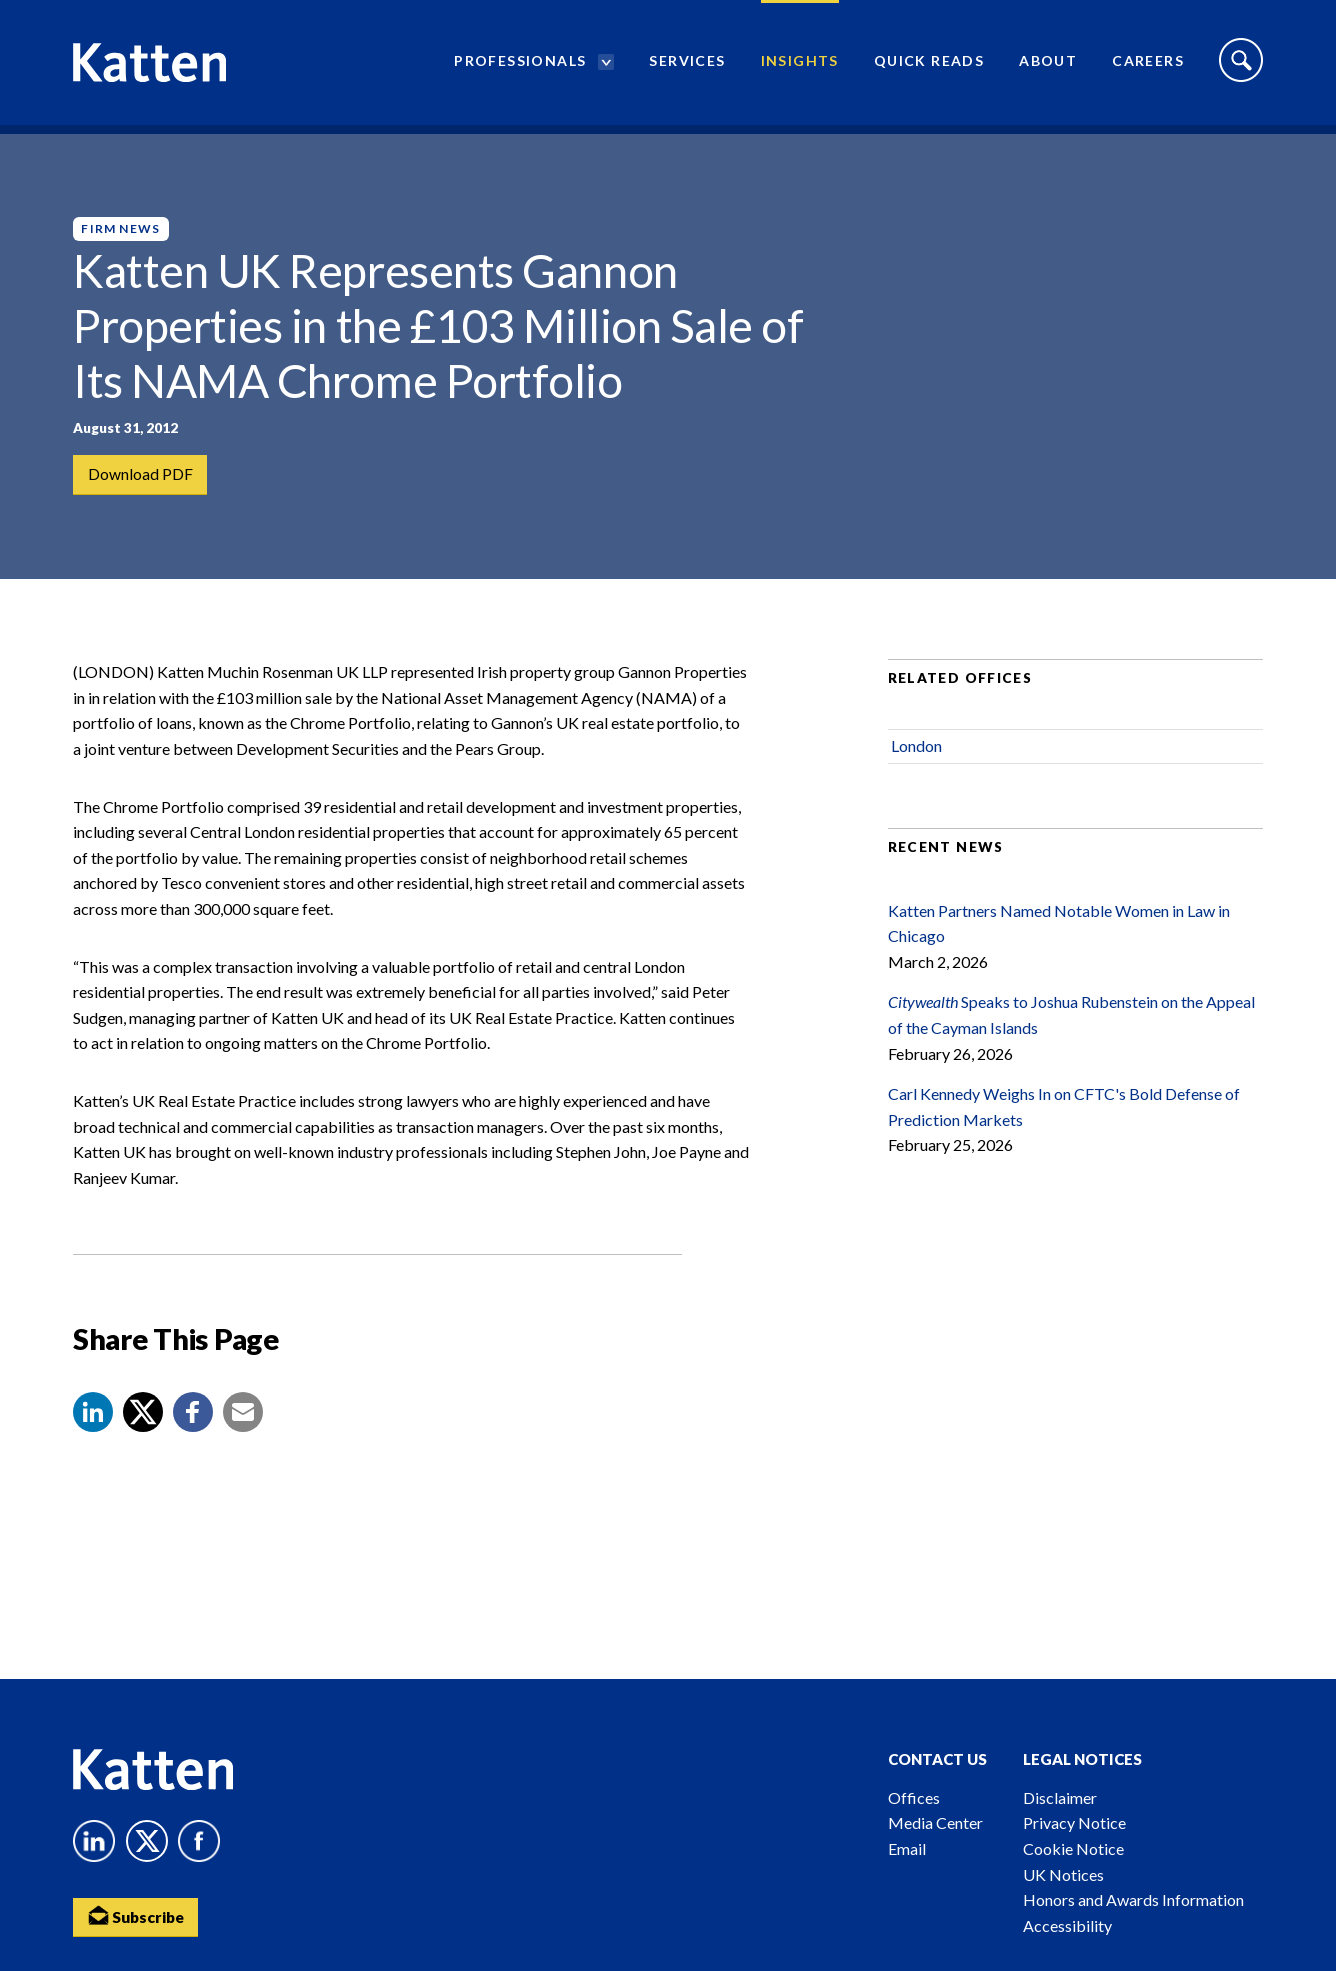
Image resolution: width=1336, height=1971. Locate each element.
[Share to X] (143, 1429)
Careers (1148, 65)
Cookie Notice (1073, 1848)
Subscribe (138, 1916)
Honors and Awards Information (1133, 1899)
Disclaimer (1060, 1797)
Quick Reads (929, 65)
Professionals (520, 65)
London (916, 762)
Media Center (935, 1822)
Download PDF (140, 474)
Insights (800, 65)
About (1048, 65)
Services (687, 65)
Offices (914, 1797)
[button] (93, 1429)
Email (907, 1848)
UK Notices (1063, 1874)
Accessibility (1067, 1925)
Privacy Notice (1074, 1822)
